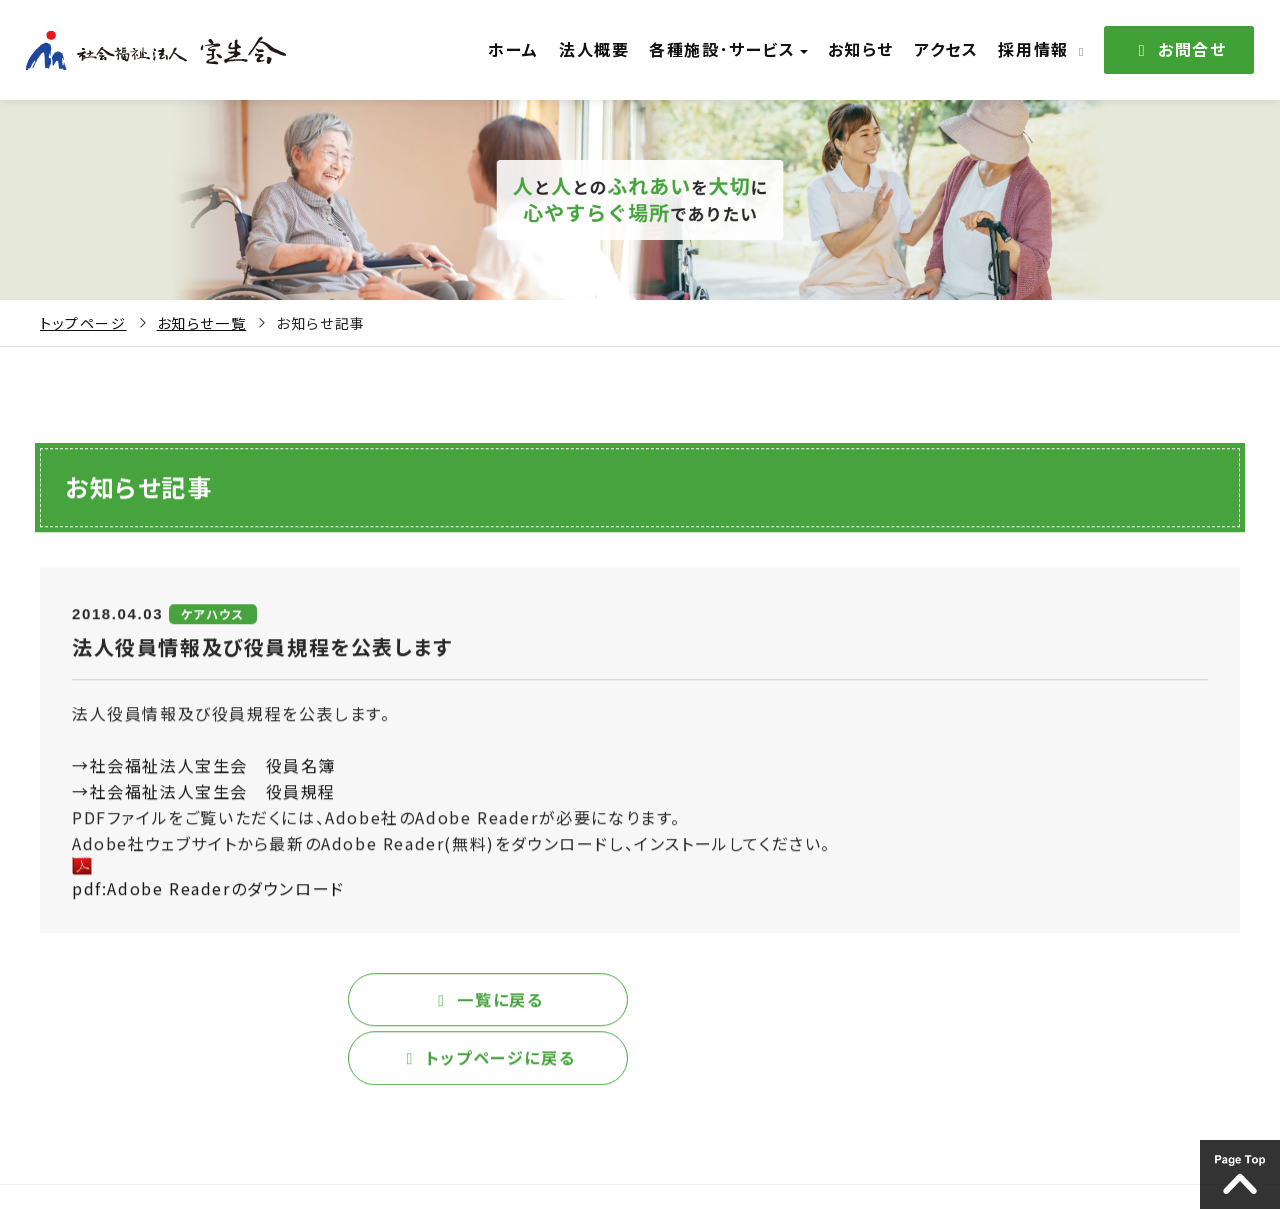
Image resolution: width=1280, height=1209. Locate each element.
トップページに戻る (944, 1007)
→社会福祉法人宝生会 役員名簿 (204, 773)
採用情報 (1040, 49)
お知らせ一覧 (202, 323)
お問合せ (1179, 49)
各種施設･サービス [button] (737, 49)
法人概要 (607, 49)
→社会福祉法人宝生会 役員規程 (204, 799)
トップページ (83, 323)
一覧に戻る (336, 1007)
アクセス (947, 49)
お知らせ (866, 49)
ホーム (530, 49)
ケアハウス (213, 621)
